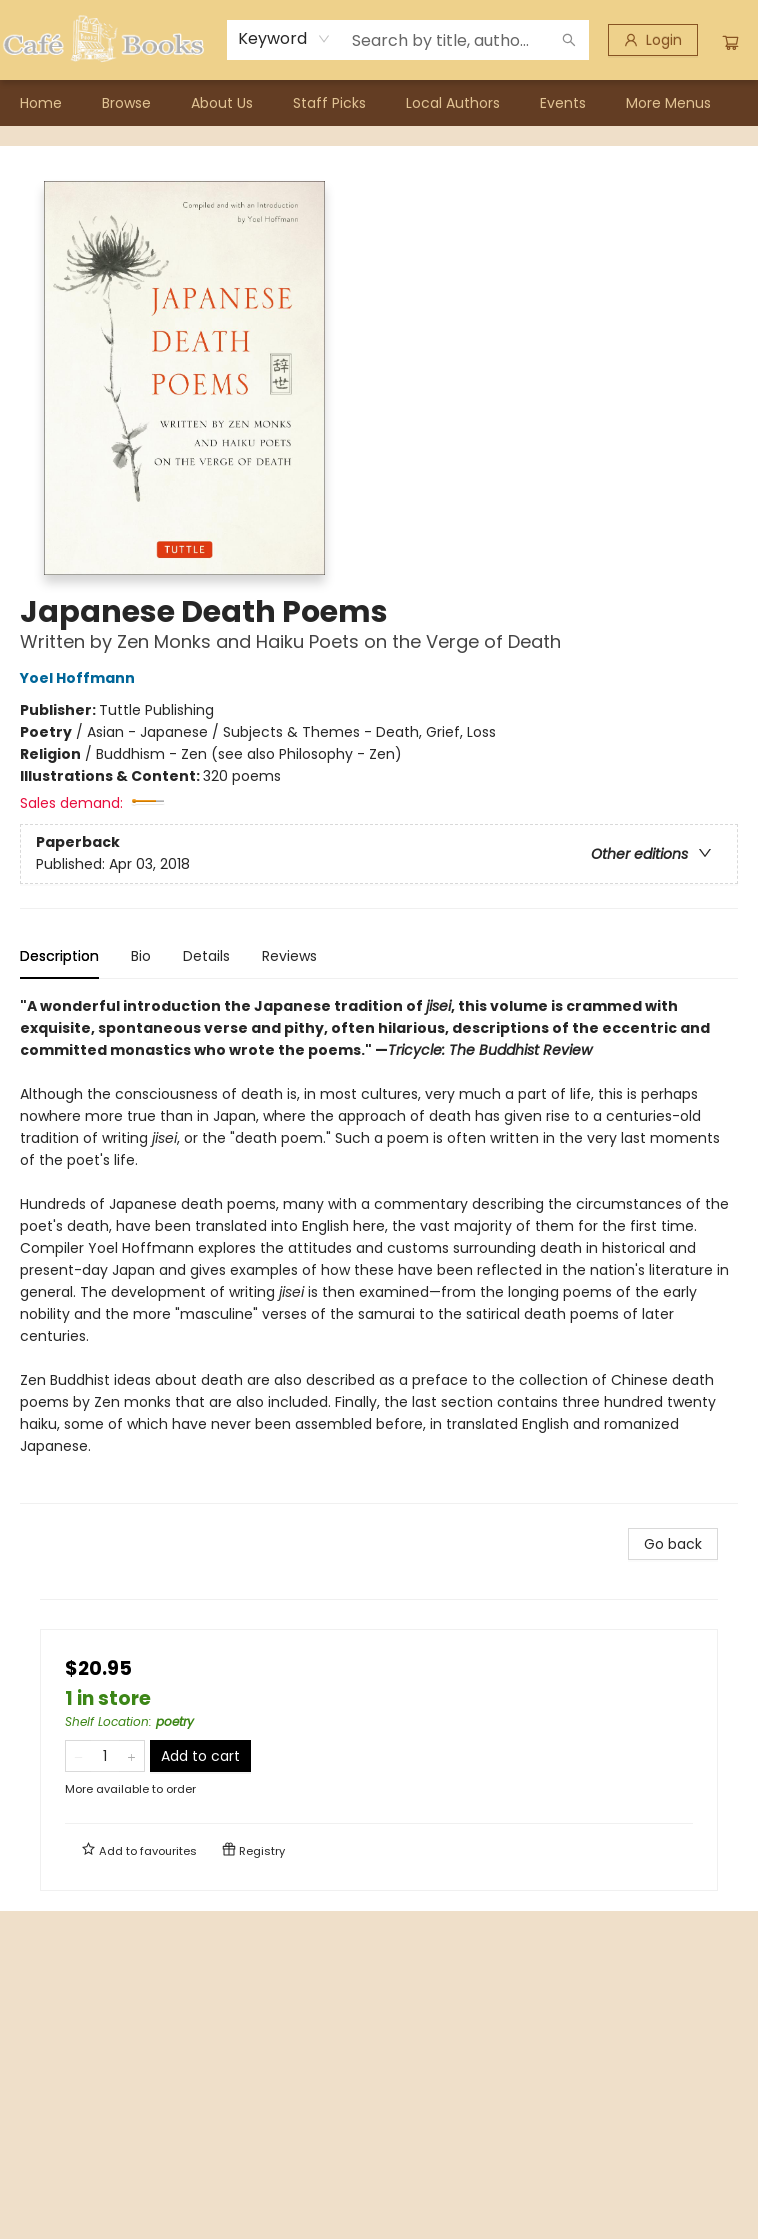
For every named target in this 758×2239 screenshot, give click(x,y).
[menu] (379, 103)
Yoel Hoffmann (80, 678)
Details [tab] (206, 956)
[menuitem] (41, 103)
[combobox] (284, 39)
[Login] (653, 40)
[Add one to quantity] (131, 1756)
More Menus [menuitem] (668, 103)
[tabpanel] (379, 1249)
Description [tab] (59, 956)
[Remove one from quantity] (78, 1756)
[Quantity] (105, 1756)
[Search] (569, 40)
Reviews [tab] (289, 956)
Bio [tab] (141, 956)
